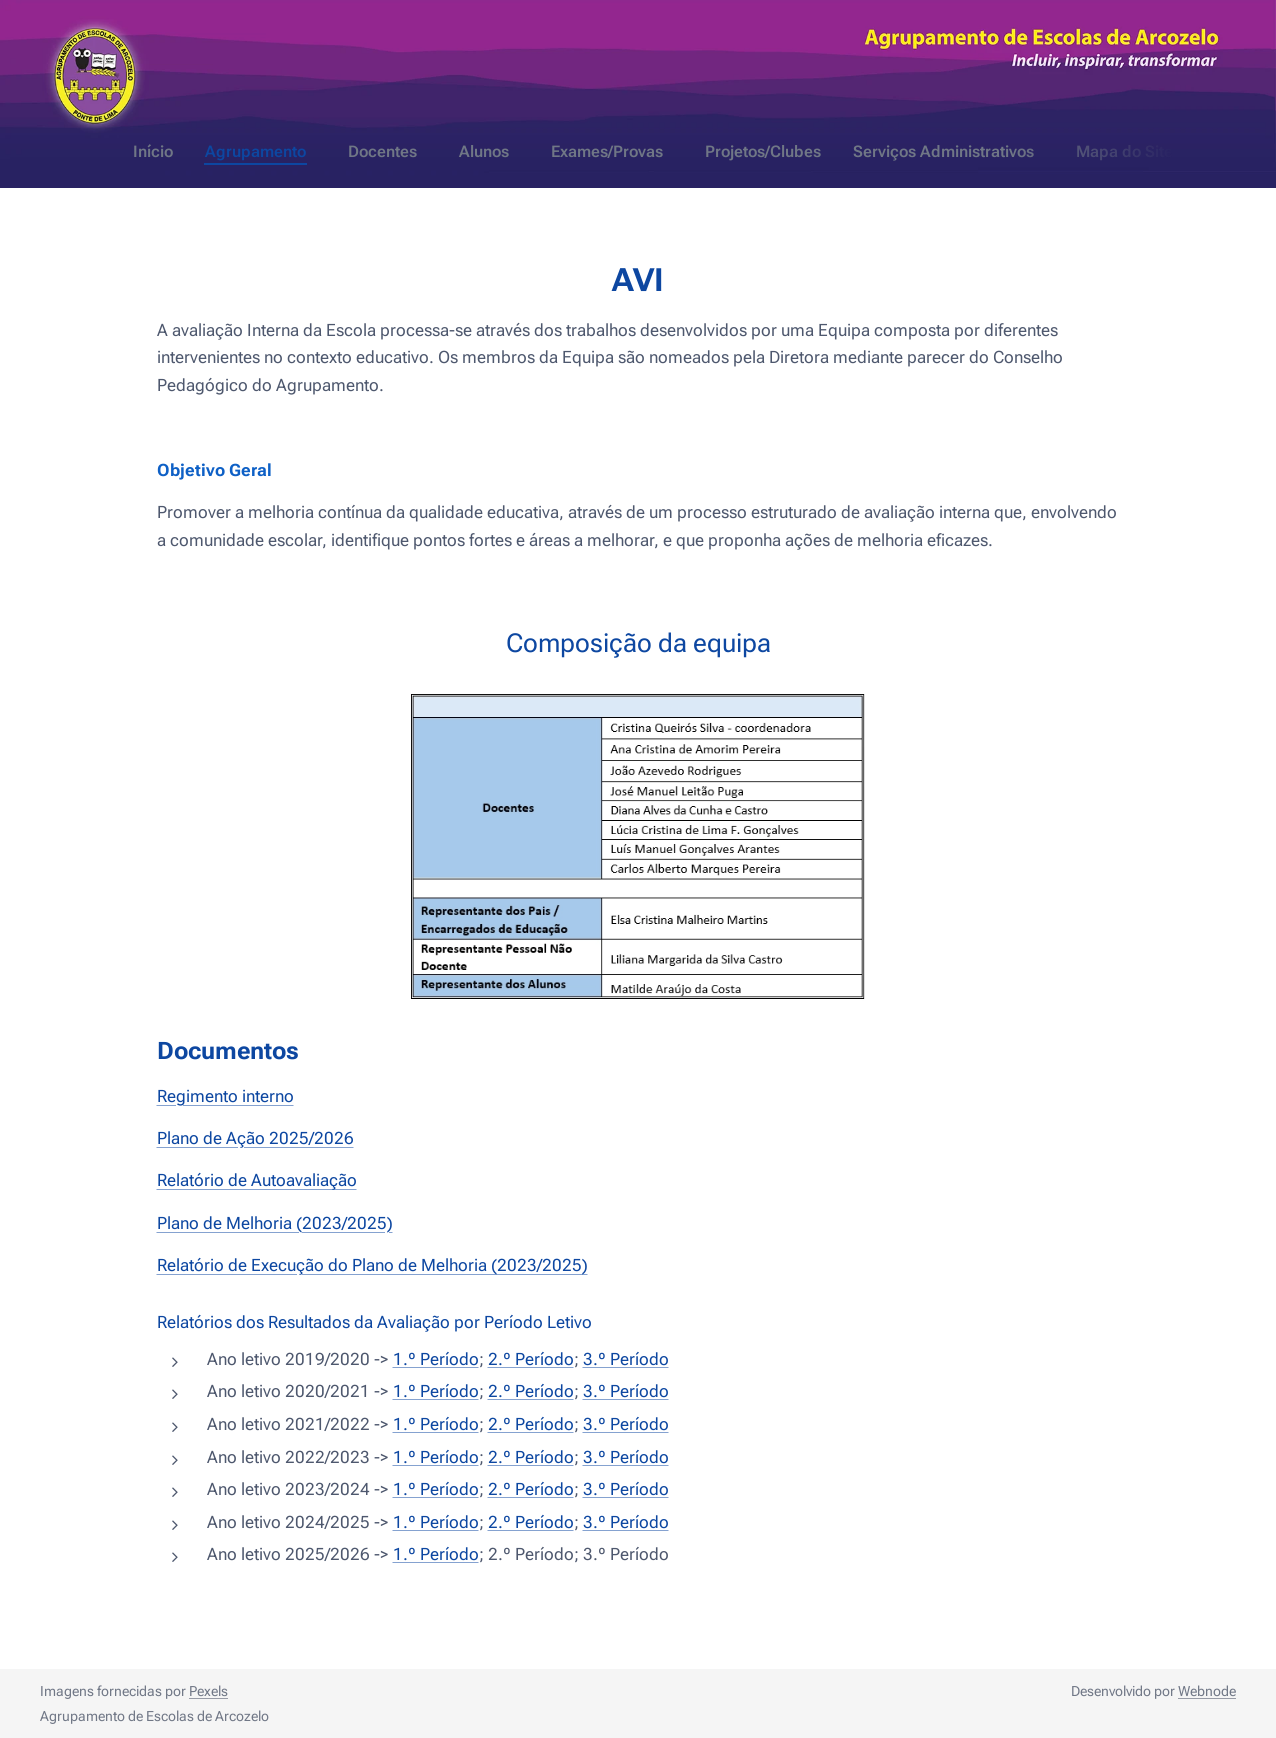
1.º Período (436, 1358)
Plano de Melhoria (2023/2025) (275, 1222)
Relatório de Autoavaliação (257, 1180)
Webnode (1207, 1691)
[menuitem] (524, 152)
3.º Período (626, 1358)
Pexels (208, 1691)
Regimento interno (225, 1095)
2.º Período (531, 1358)
